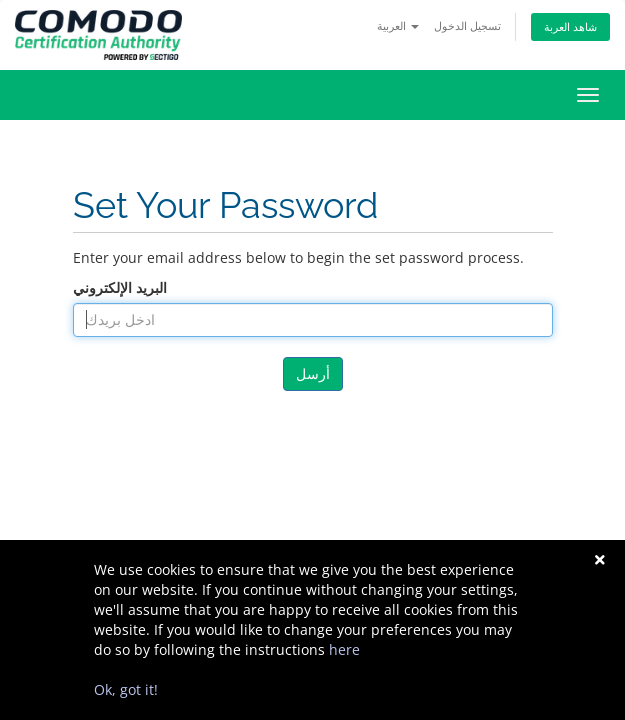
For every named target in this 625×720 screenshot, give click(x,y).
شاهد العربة (570, 26)
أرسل (313, 373)
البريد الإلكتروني (120, 287)
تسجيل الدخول (467, 25)
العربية (398, 25)
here (344, 649)
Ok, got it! (126, 689)
